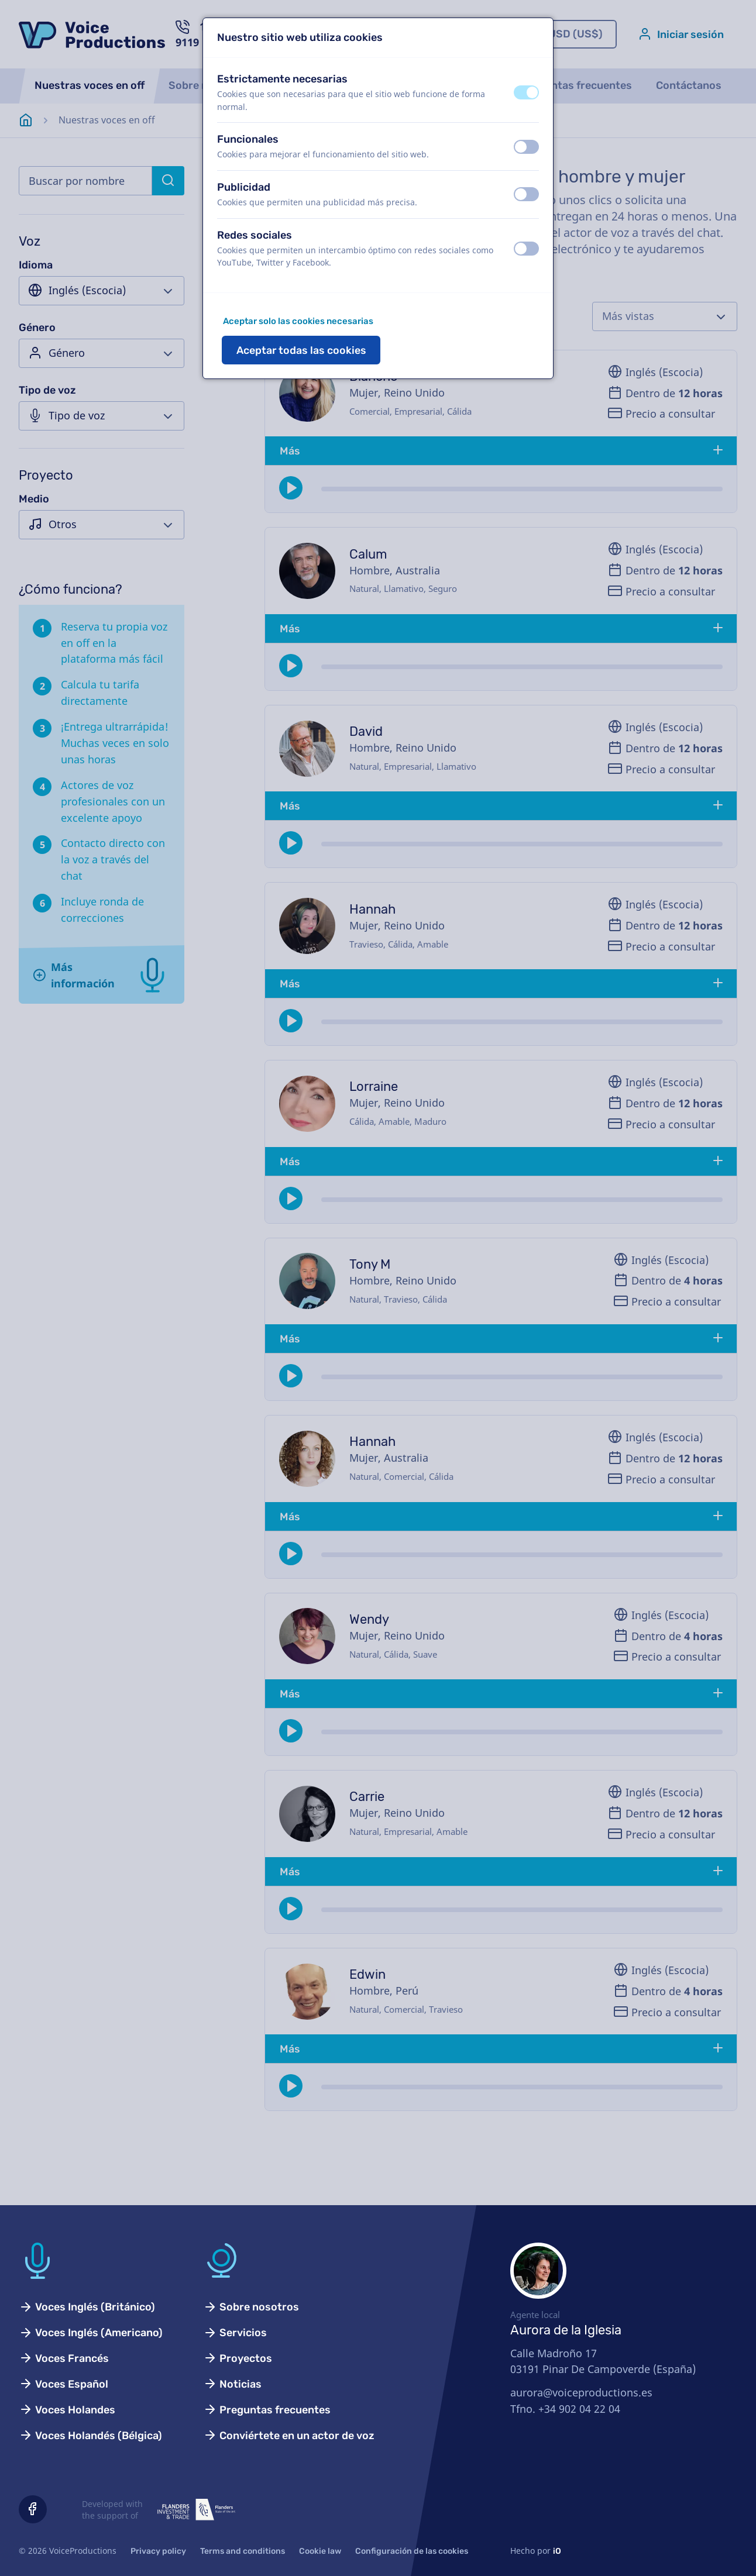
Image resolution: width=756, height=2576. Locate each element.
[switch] (526, 92)
